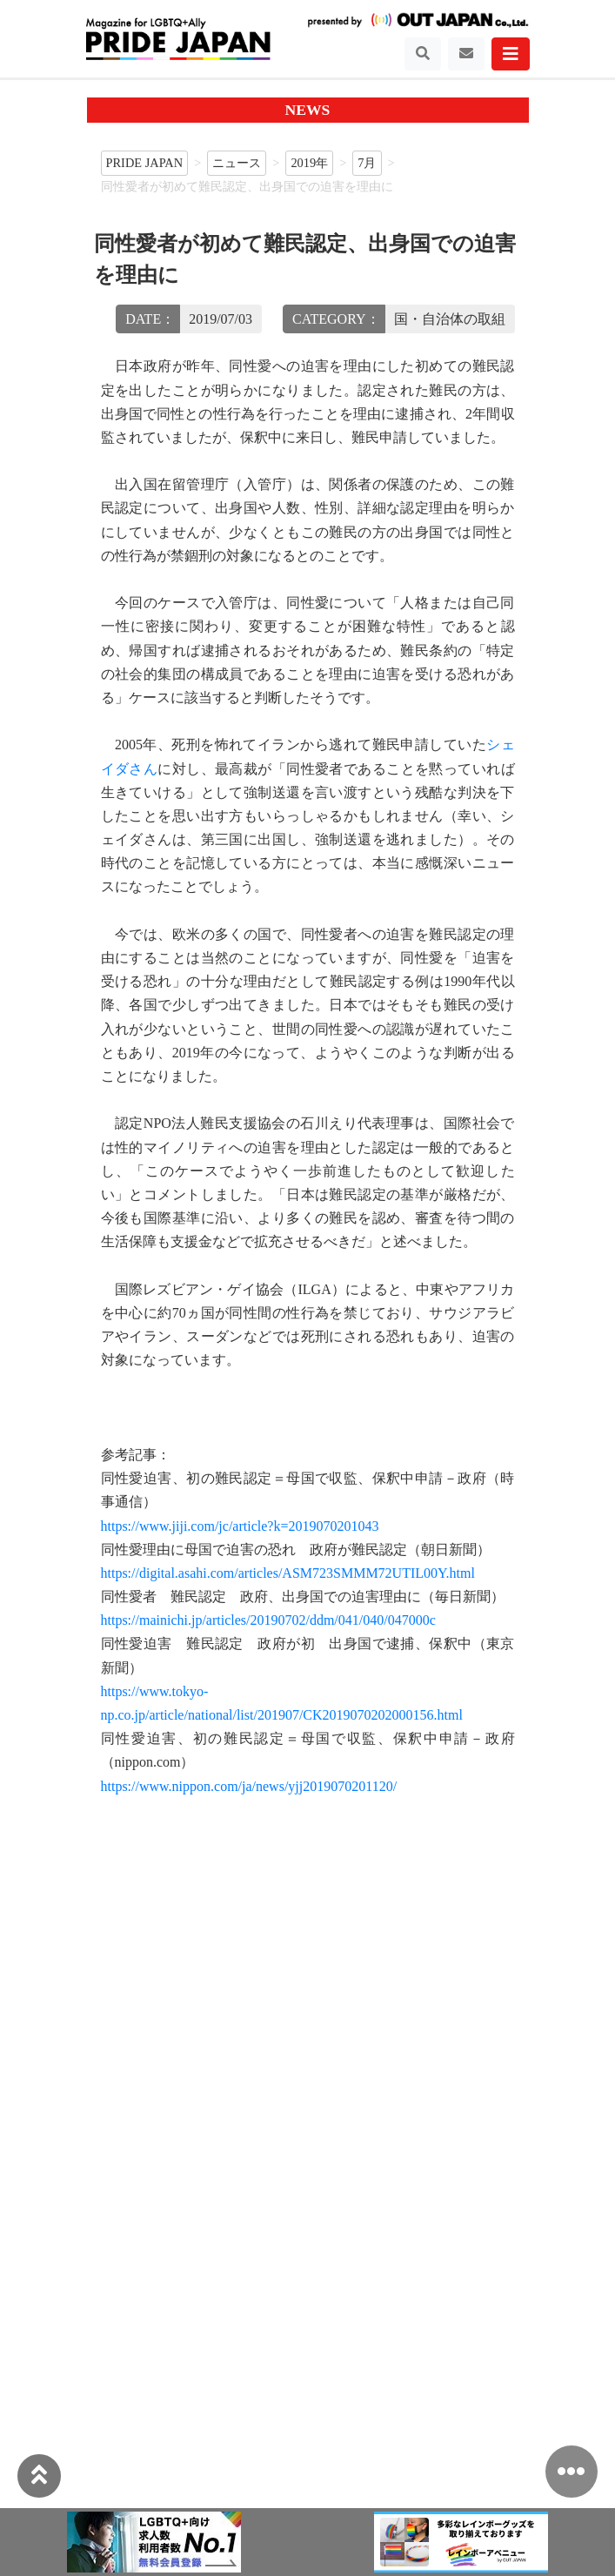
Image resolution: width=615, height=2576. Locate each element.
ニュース (236, 163)
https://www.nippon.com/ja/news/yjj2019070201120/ (249, 1786)
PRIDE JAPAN (145, 163)
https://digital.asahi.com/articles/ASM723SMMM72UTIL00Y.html (288, 1573)
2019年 (309, 163)
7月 (367, 163)
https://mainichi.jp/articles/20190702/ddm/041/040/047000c (268, 1620)
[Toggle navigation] (422, 53)
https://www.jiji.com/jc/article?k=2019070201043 (240, 1526)
